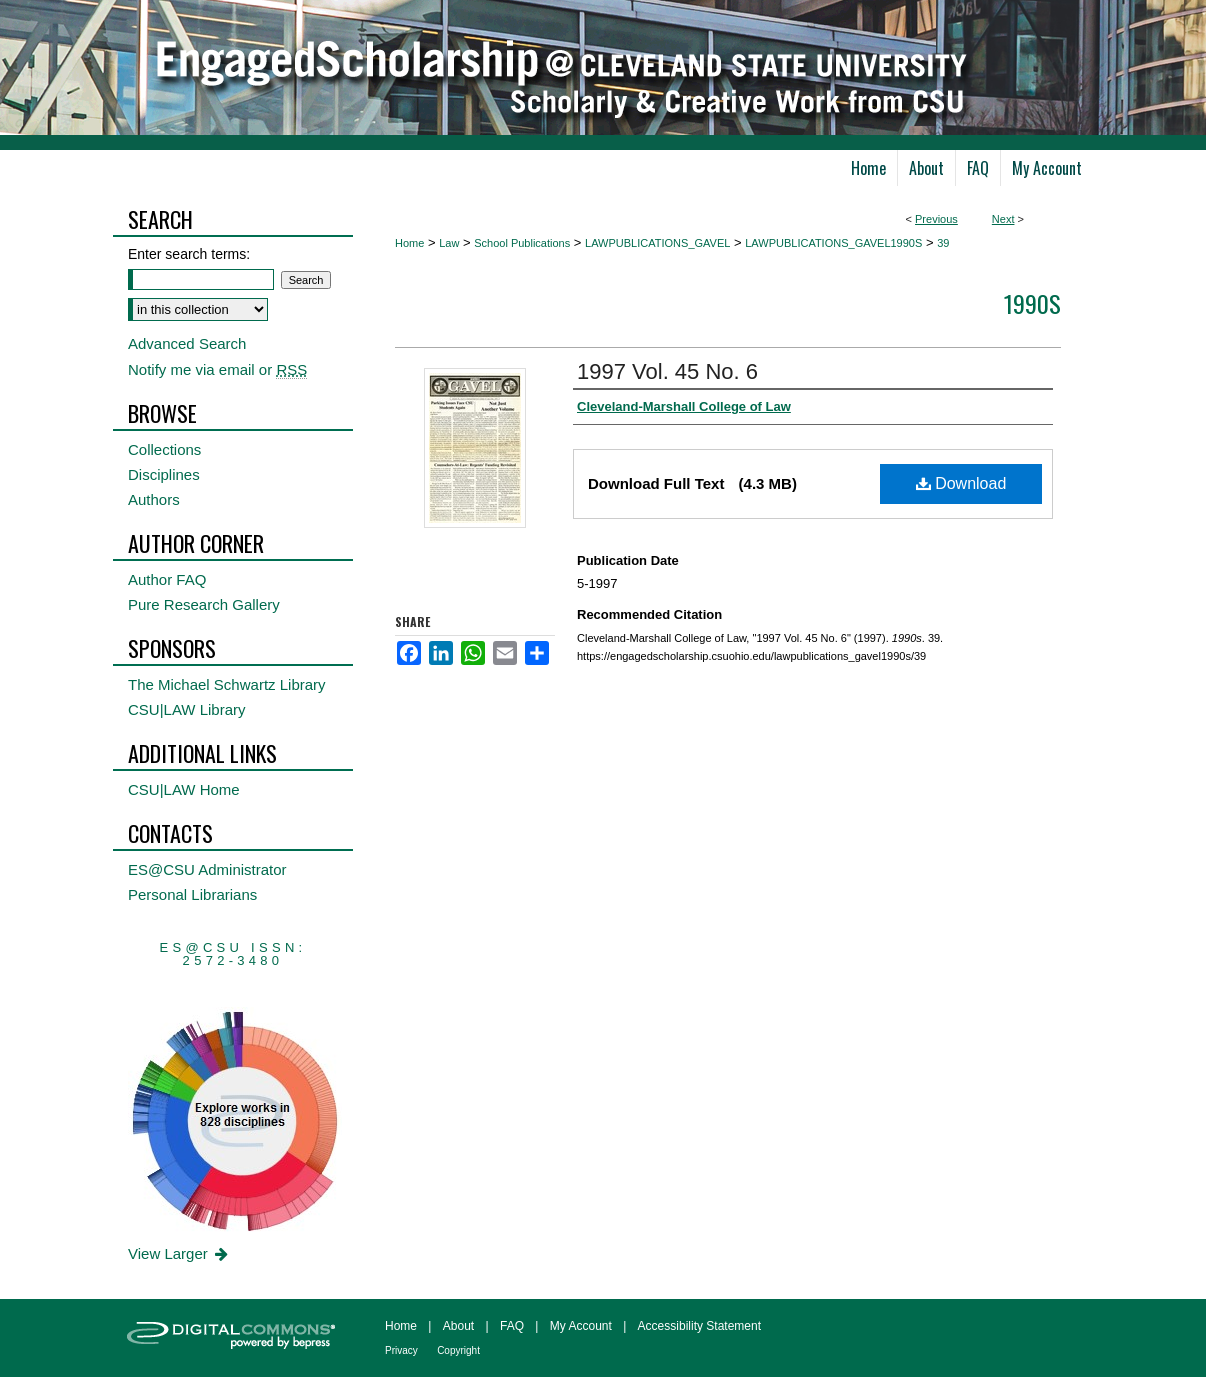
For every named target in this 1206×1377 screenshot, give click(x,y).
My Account (581, 1326)
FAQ (512, 1326)
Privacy (401, 1350)
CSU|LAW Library (187, 709)
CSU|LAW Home (184, 789)
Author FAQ (167, 579)
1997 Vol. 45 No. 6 (667, 371)
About (458, 1326)
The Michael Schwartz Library (227, 684)
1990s (1032, 303)
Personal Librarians (192, 894)
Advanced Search (187, 343)
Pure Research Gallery (204, 604)
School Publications (522, 243)
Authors (154, 499)
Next (1003, 219)
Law (449, 243)
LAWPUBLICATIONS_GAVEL (657, 243)
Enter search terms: (189, 254)
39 (943, 243)
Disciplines (164, 474)
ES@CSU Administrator (207, 869)
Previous (936, 219)
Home (409, 243)
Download (961, 483)
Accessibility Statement (699, 1326)
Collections (164, 449)
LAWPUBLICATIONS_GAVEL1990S (833, 243)
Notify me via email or (217, 369)
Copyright (458, 1350)
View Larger (179, 1253)
